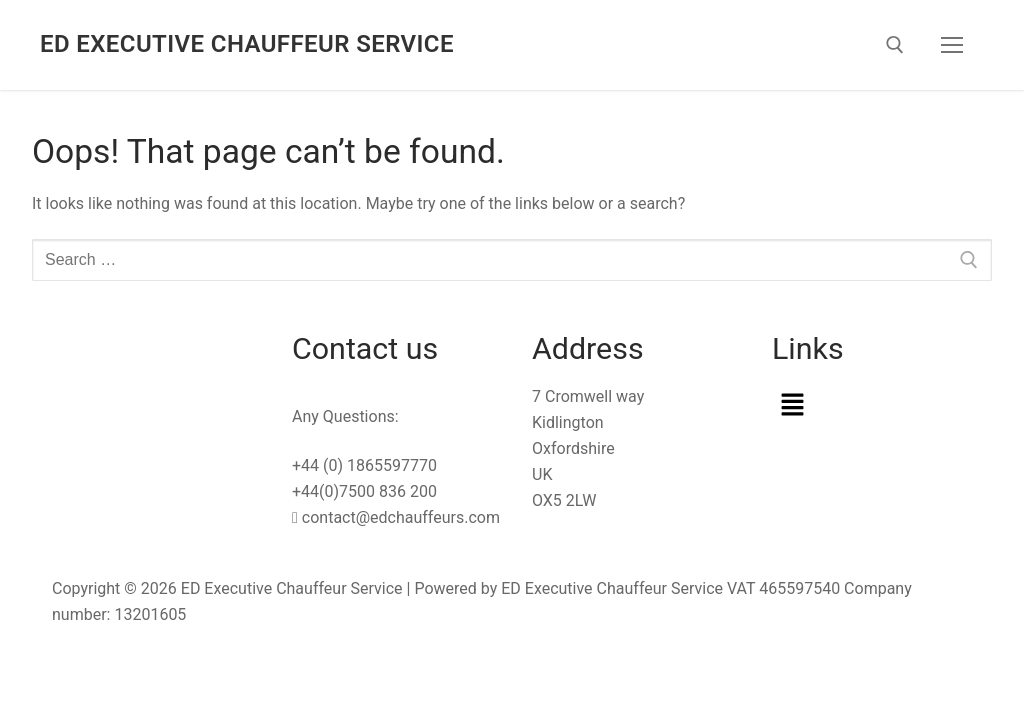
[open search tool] (895, 45)
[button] (872, 406)
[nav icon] (952, 45)
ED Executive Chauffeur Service (247, 44)
